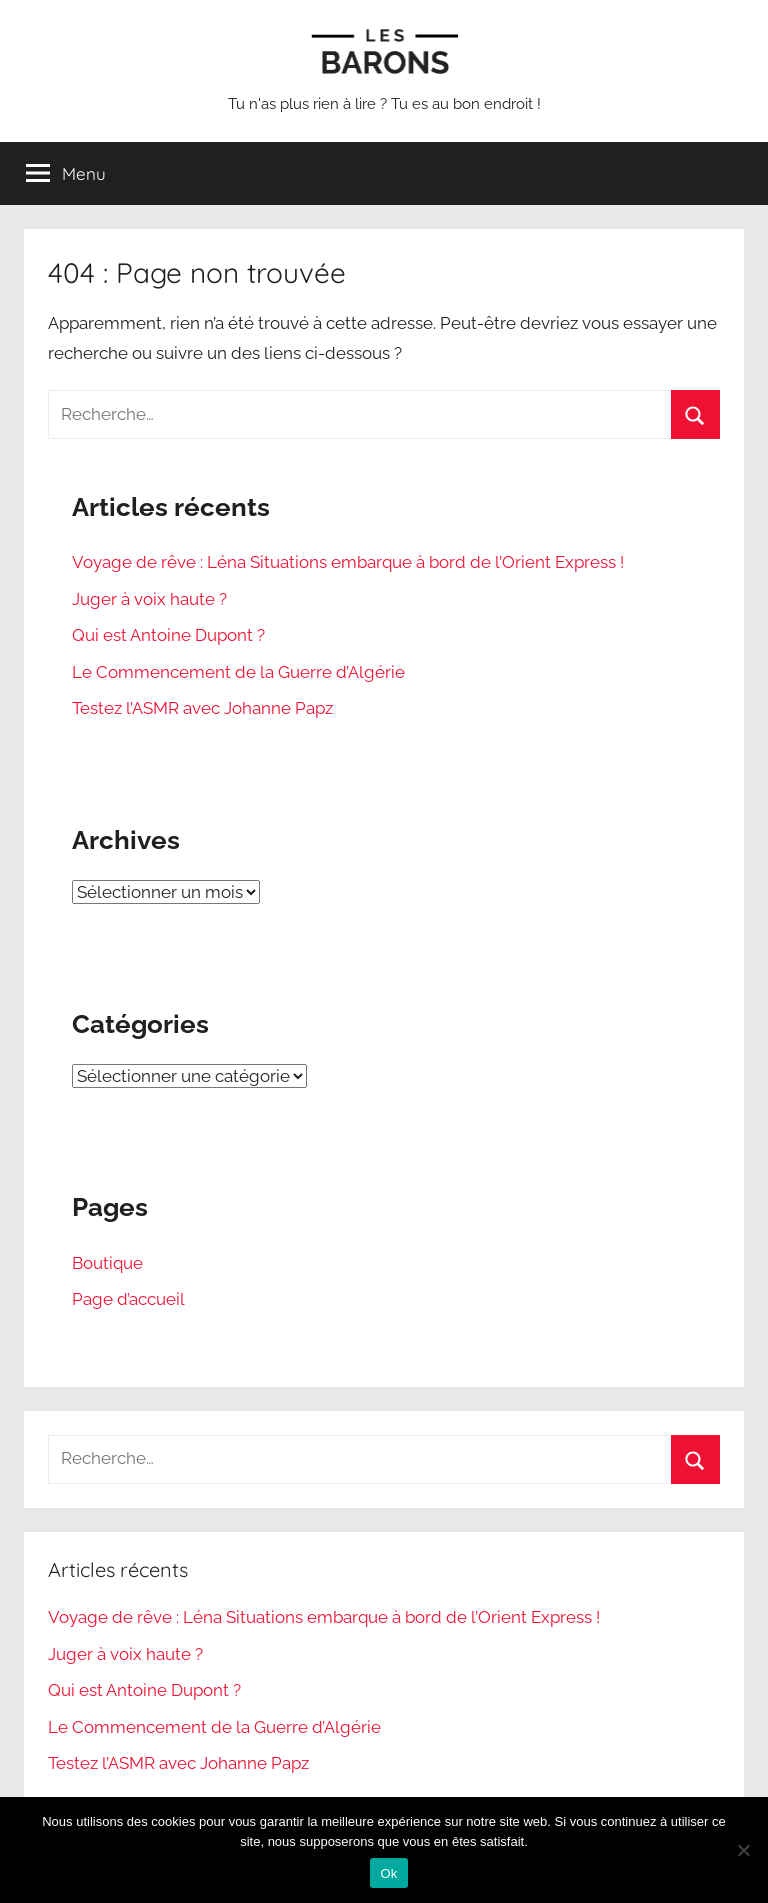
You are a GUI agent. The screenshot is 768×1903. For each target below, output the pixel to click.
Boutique (107, 1263)
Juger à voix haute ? (149, 599)
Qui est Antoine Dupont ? (168, 635)
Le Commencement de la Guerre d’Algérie (238, 672)
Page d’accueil (128, 1299)
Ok (388, 1873)
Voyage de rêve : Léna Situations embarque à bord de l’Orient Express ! (348, 562)
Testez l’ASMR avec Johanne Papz (202, 708)
